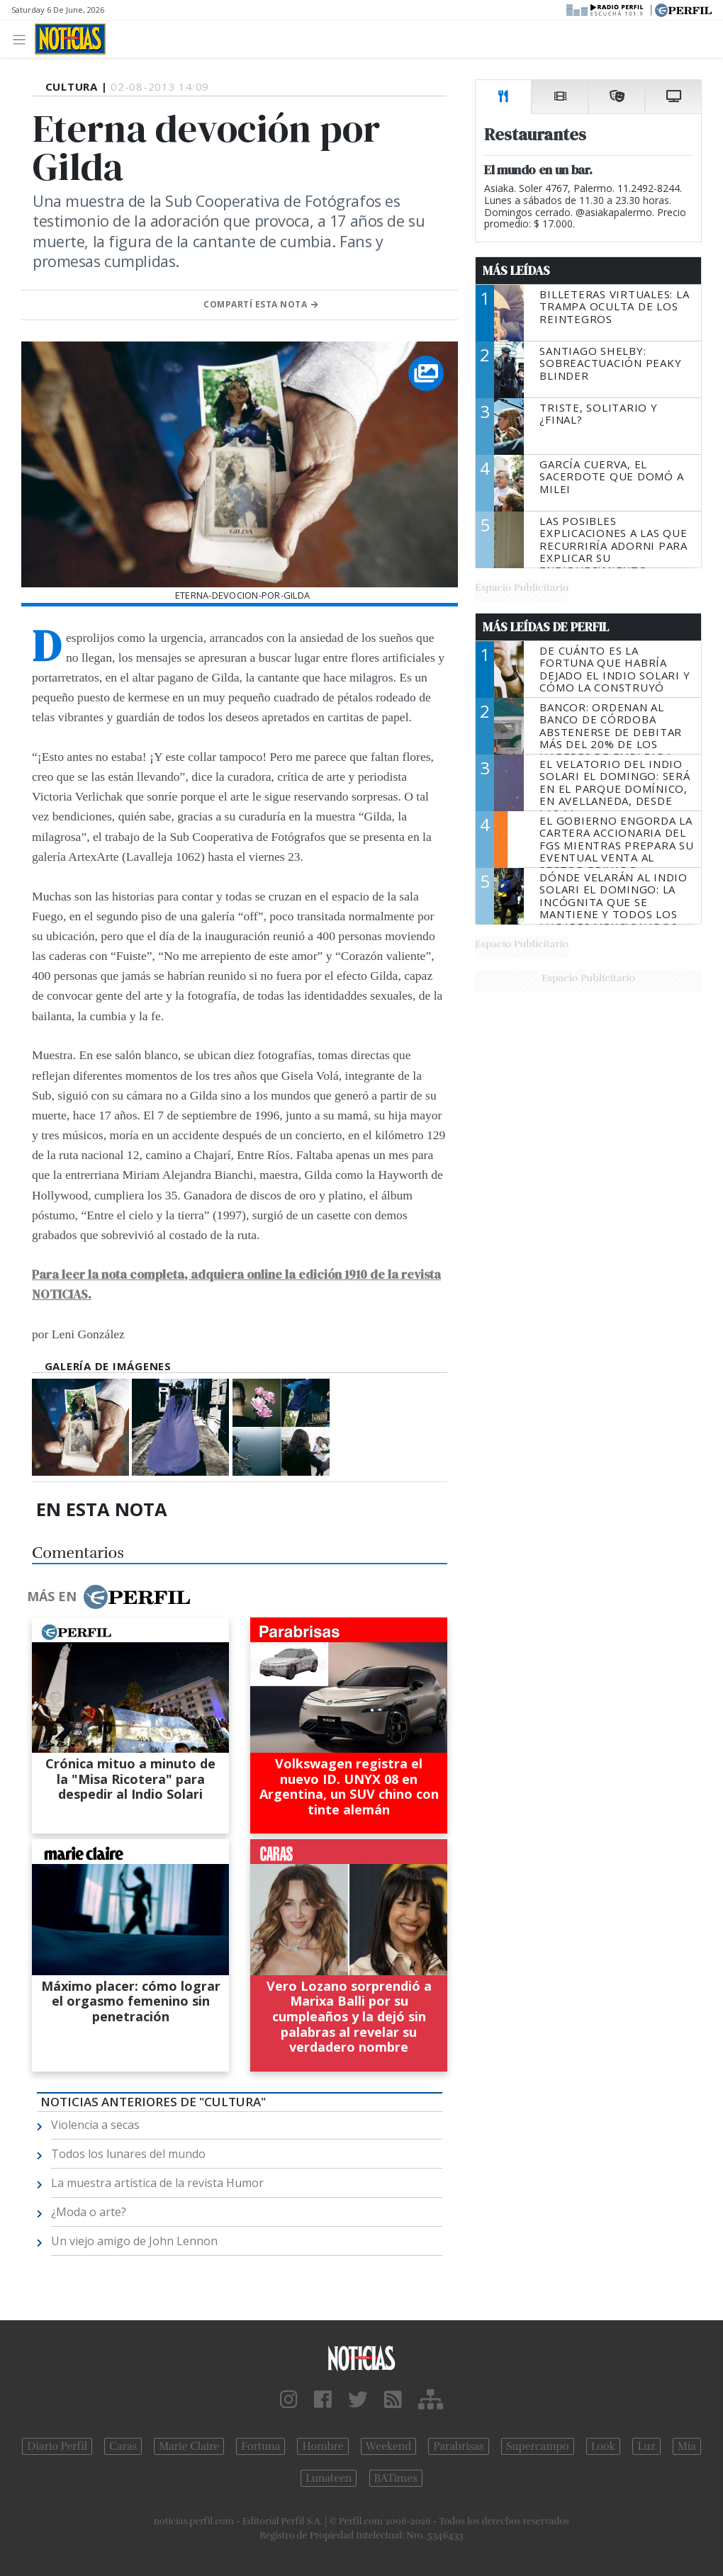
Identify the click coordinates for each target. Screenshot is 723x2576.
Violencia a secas (95, 2124)
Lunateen (329, 2478)
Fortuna (260, 2446)
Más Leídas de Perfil (546, 626)
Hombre (322, 2446)
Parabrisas (458, 2446)
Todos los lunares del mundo (128, 2154)
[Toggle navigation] (23, 38)
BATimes (395, 2478)
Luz (646, 2446)
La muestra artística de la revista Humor (157, 2183)
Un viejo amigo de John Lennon (134, 2241)
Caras (123, 2446)
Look (603, 2446)
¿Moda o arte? (88, 2212)
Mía (687, 2446)
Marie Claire (189, 2446)
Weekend (389, 2446)
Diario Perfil (57, 2446)
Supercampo (537, 2446)
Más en (108, 1597)
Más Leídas (516, 270)
